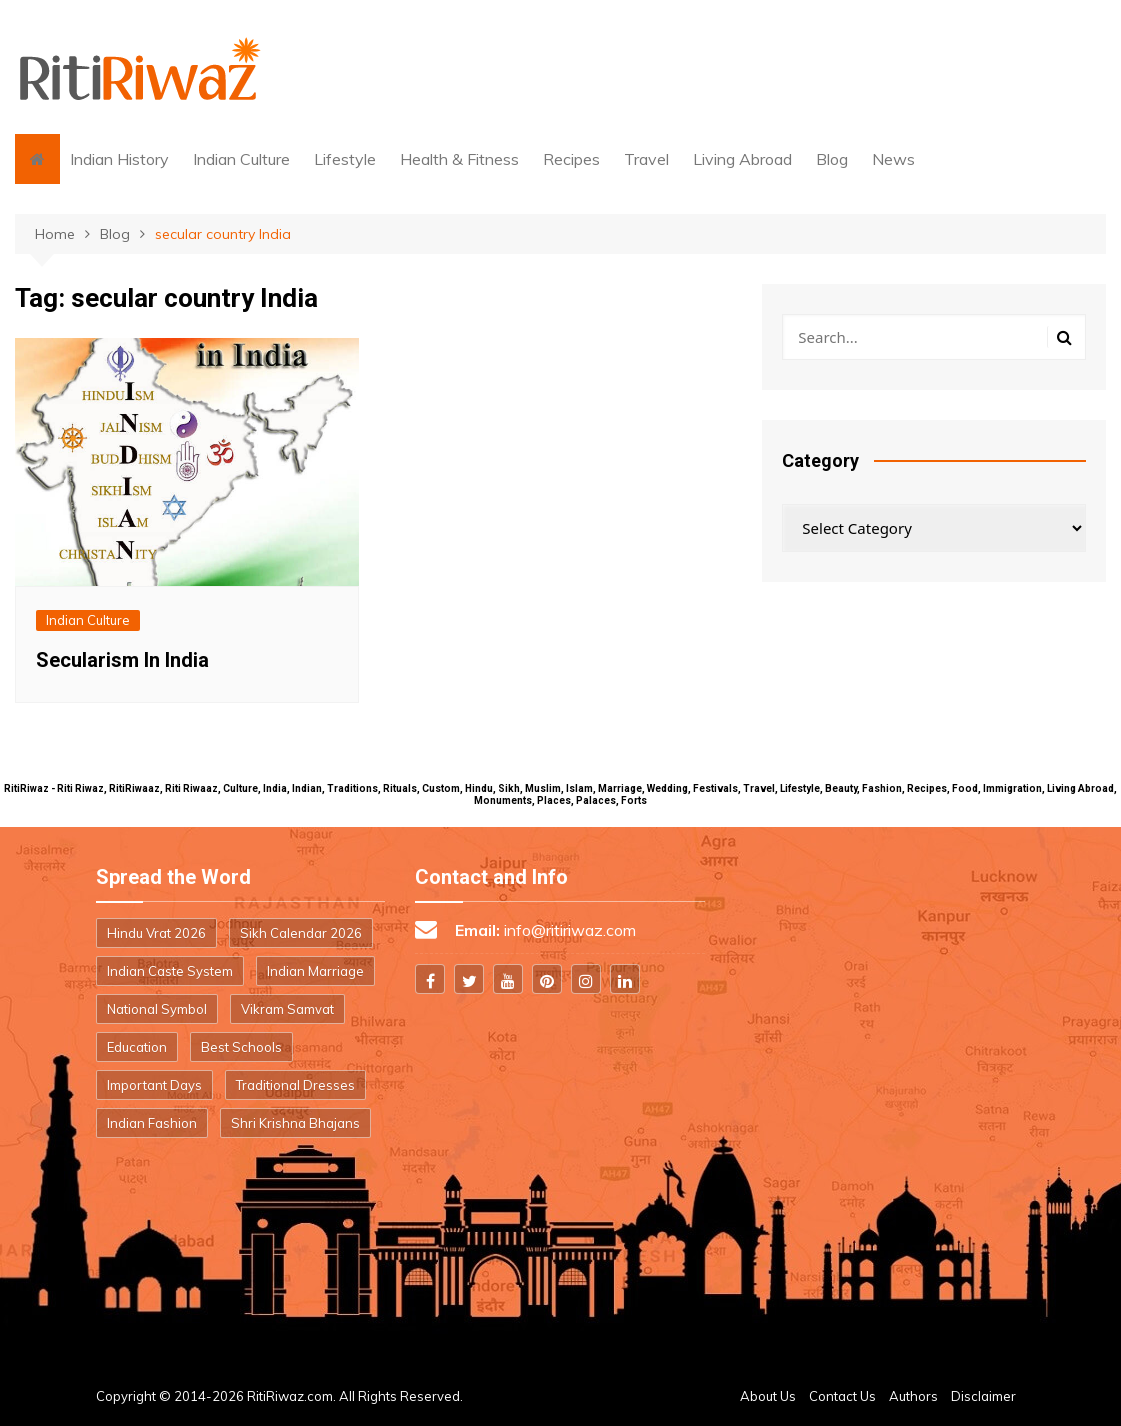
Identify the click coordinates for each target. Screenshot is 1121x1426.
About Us (768, 1396)
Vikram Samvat (287, 1009)
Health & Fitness (459, 159)
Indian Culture (241, 159)
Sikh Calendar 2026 (301, 933)
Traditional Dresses (295, 1085)
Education (137, 1047)
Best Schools (241, 1047)
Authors (913, 1396)
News (893, 159)
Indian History (119, 159)
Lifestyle (345, 159)
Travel (646, 159)
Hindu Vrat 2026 (156, 933)
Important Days (154, 1085)
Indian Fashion (152, 1123)
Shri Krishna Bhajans (295, 1123)
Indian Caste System (170, 971)
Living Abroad (742, 159)
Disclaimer (983, 1396)
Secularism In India (122, 660)
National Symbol (157, 1009)
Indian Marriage (315, 971)
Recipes (571, 159)
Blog (832, 159)
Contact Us (842, 1396)
